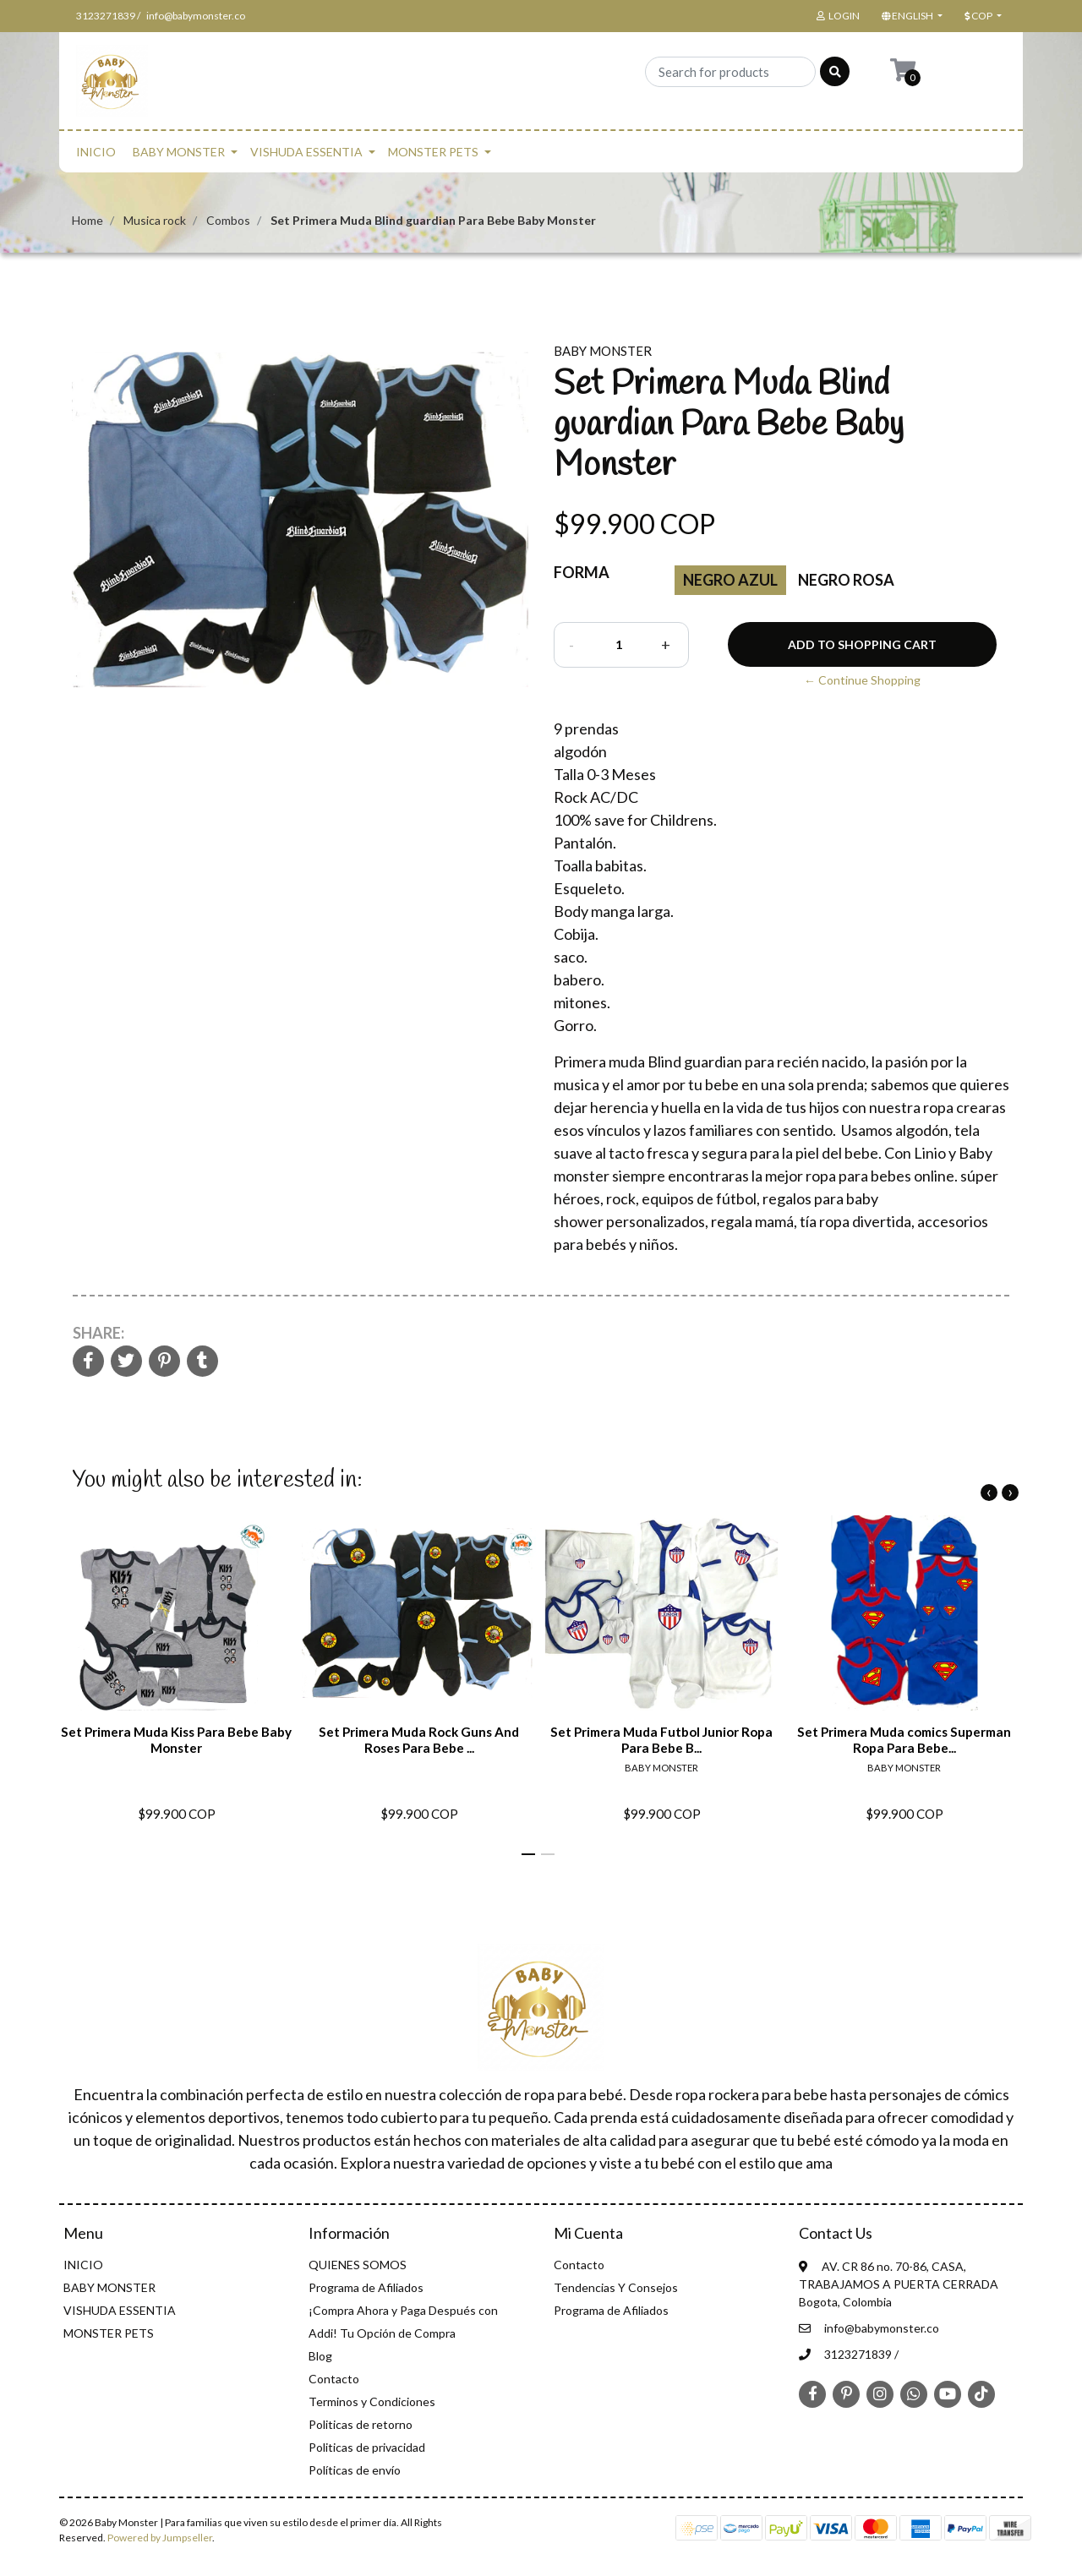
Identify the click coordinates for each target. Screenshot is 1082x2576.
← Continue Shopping (862, 680)
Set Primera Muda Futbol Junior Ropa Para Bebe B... (661, 1739)
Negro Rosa (846, 579)
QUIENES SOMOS (358, 2264)
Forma (581, 572)
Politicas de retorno (361, 2424)
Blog (320, 2356)
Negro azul (730, 579)
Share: (98, 1332)
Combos (228, 220)
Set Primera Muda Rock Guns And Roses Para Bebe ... (419, 1739)
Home (87, 220)
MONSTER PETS (433, 152)
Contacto (334, 2378)
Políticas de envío (355, 2470)
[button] (910, 16)
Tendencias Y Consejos (616, 2287)
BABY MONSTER (179, 152)
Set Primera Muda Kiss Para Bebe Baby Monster (176, 1739)
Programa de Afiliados (366, 2287)
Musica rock (154, 220)
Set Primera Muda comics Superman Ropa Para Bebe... (904, 1739)
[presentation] (989, 1492)
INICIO (96, 152)
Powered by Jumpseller (159, 2537)
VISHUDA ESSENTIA (306, 152)
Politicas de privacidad (367, 2447)
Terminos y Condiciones (372, 2401)
